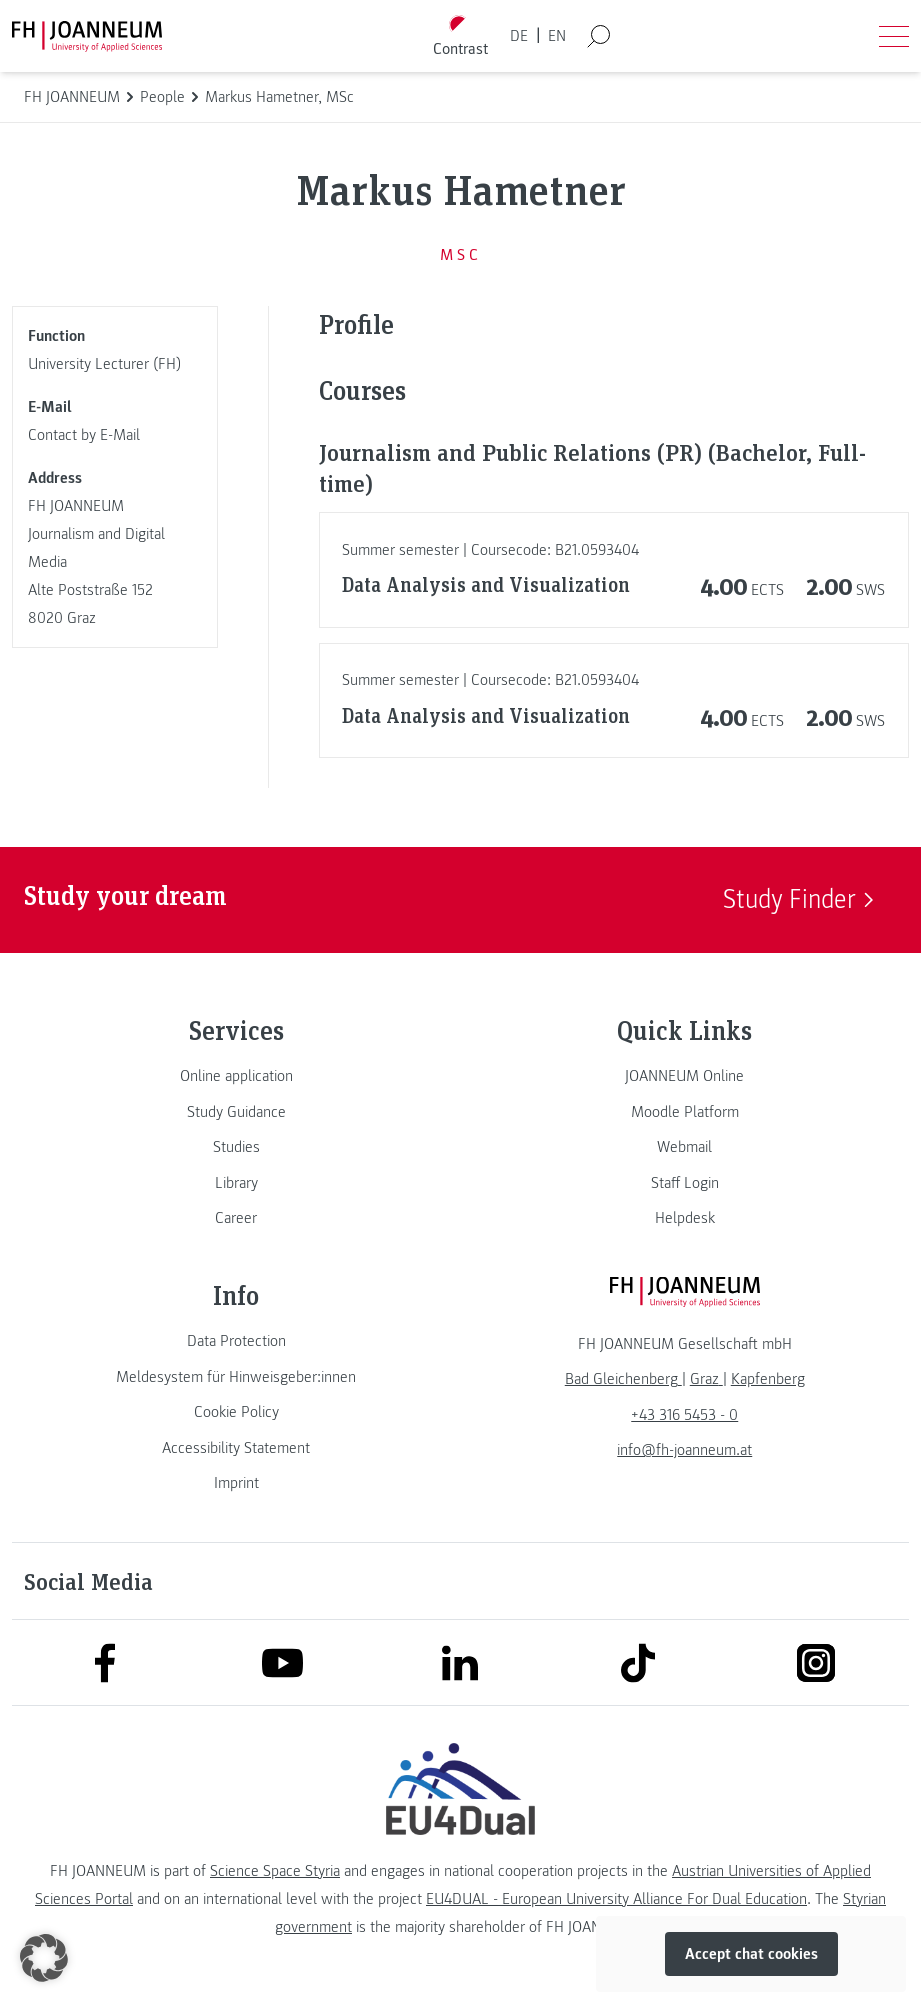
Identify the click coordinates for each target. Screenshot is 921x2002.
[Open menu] (894, 36)
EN (557, 36)
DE (519, 36)
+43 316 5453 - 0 (684, 1415)
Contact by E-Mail (84, 435)
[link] (236, 1076)
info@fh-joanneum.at (684, 1450)
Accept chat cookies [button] (751, 1954)
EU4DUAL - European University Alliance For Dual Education (616, 1899)
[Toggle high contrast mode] (460, 36)
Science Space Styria (275, 1871)
